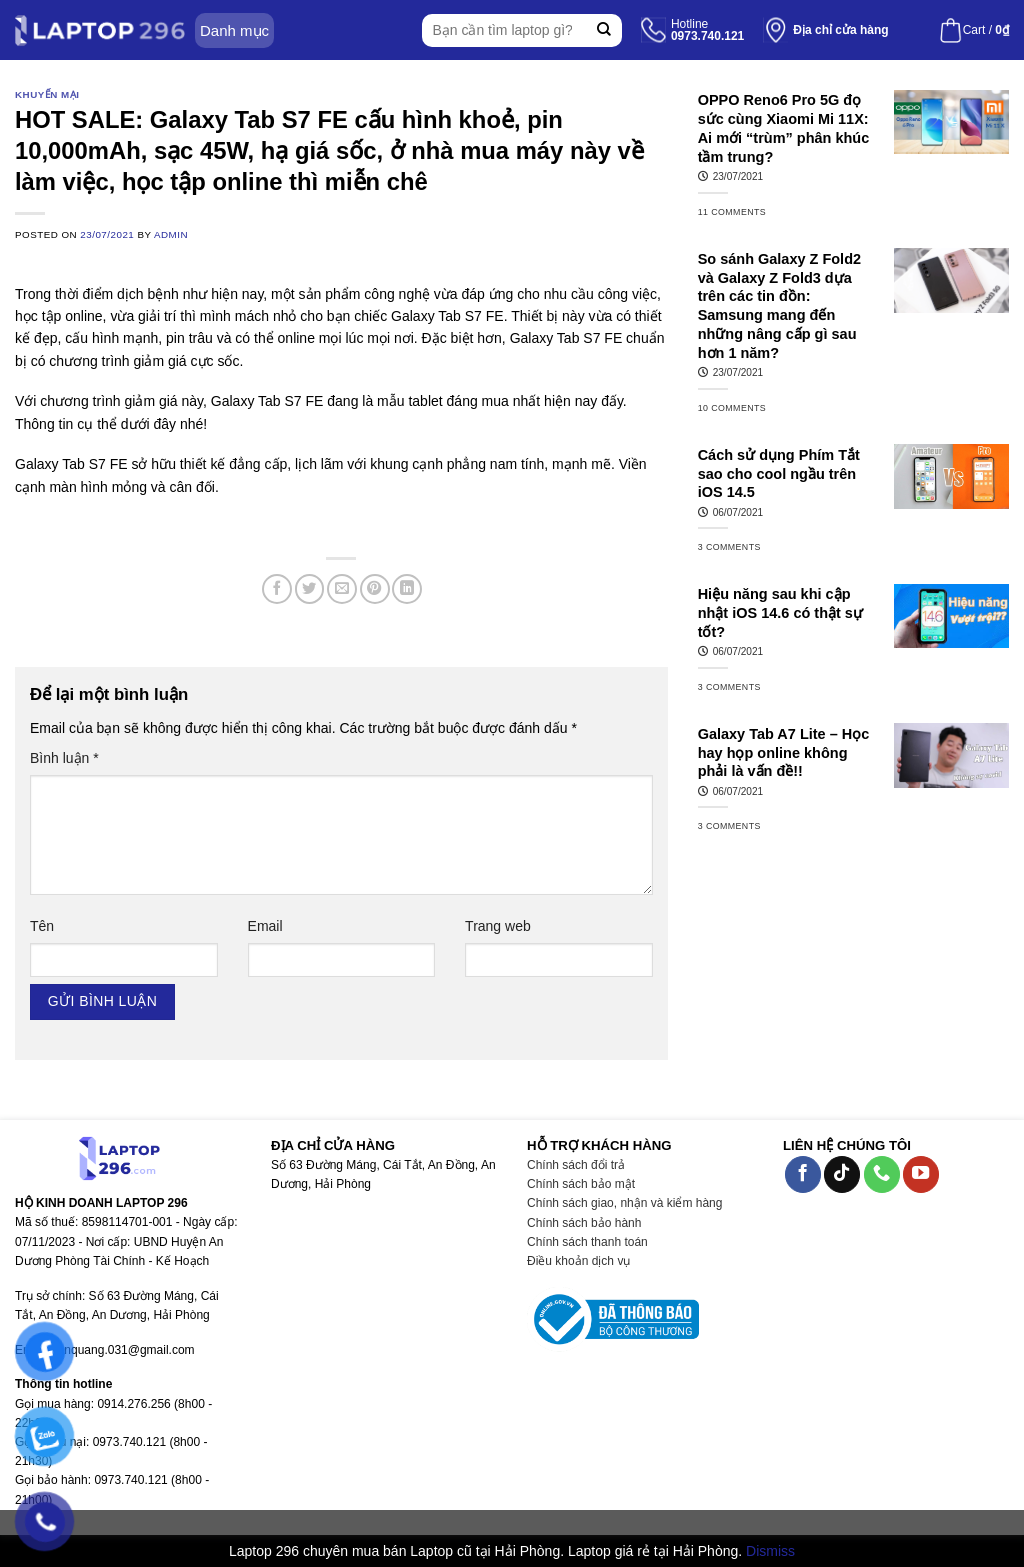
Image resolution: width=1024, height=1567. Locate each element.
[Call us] (882, 1174)
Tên (42, 926)
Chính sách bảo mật (581, 1184)
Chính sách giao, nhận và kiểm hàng (624, 1203)
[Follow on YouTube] (921, 1174)
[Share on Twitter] (310, 589)
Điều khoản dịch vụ (578, 1261)
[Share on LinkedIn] (407, 589)
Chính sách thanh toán (587, 1242)
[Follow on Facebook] (803, 1174)
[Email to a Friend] (342, 589)
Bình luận (64, 758)
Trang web (498, 926)
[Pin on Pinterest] (375, 589)
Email (265, 926)
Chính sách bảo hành (584, 1223)
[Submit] (604, 30)
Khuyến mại (47, 94)
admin (171, 234)
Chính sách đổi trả (576, 1165)
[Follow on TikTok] (842, 1174)
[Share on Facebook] (277, 589)
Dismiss (770, 1551)
